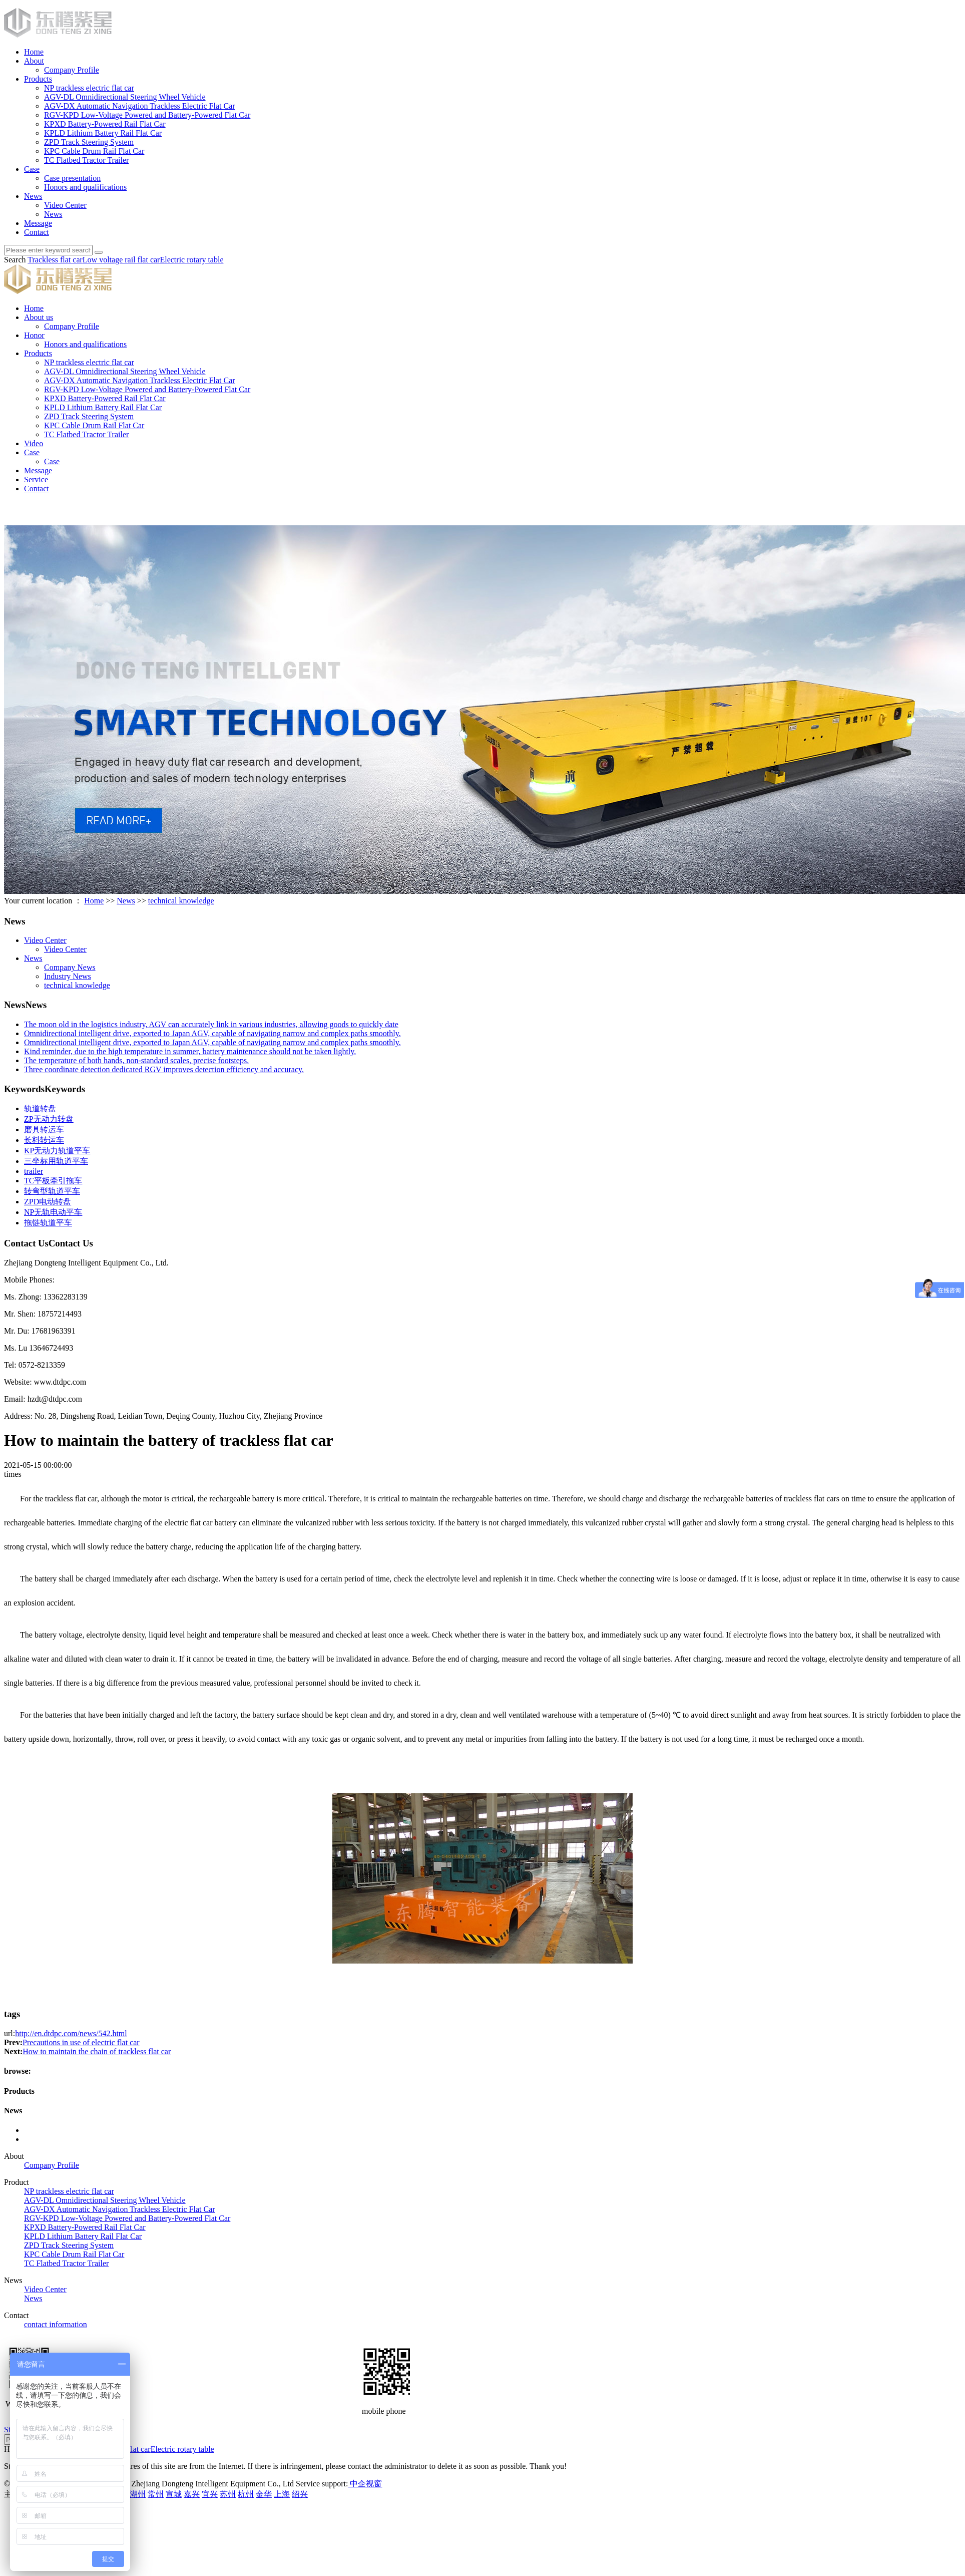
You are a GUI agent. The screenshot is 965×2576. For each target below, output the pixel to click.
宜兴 (210, 2494)
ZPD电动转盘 (47, 1201)
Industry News (67, 976)
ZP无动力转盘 (49, 1119)
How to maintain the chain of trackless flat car (97, 2051)
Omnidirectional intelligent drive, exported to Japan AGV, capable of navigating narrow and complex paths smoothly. (212, 1033)
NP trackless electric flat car (89, 88)
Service (36, 479)
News (33, 196)
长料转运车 (44, 1140)
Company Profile (71, 70)
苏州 (228, 2494)
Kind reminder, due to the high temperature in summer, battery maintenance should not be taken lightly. (190, 1051)
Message (38, 223)
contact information (55, 2324)
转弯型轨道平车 (52, 1191)
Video (33, 443)
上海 (282, 2494)
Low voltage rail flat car (121, 259)
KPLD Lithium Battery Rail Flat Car (103, 133)
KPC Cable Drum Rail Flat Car (94, 151)
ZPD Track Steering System (89, 142)
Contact (36, 232)
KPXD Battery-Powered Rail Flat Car (105, 124)
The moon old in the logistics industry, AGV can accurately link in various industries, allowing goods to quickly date (211, 1024)
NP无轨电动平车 (53, 1212)
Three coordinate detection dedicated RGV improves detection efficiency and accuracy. (164, 1069)
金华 (264, 2494)
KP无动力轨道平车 (57, 1150)
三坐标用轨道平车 (56, 1161)
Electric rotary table (191, 259)
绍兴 (300, 2494)
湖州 (138, 2494)
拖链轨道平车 (48, 1222)
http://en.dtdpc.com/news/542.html (71, 2033)
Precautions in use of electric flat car (81, 2042)
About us (38, 317)
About (34, 61)
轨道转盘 (40, 1108)
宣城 (174, 2494)
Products (38, 79)
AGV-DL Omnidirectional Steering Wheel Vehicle (125, 97)
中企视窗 (365, 2483)
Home (34, 52)
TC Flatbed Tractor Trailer (86, 160)
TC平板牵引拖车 (53, 1180)
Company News (70, 967)
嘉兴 (192, 2494)
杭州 (246, 2494)
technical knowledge (181, 900)
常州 (156, 2494)
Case (32, 169)
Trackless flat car (55, 259)
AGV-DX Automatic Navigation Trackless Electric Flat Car (139, 106)
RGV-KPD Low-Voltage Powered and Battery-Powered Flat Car (147, 115)
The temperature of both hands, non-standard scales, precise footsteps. (136, 1060)
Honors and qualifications (85, 187)
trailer (33, 1171)
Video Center (65, 205)
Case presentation (72, 178)
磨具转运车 (44, 1129)
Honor (34, 335)
